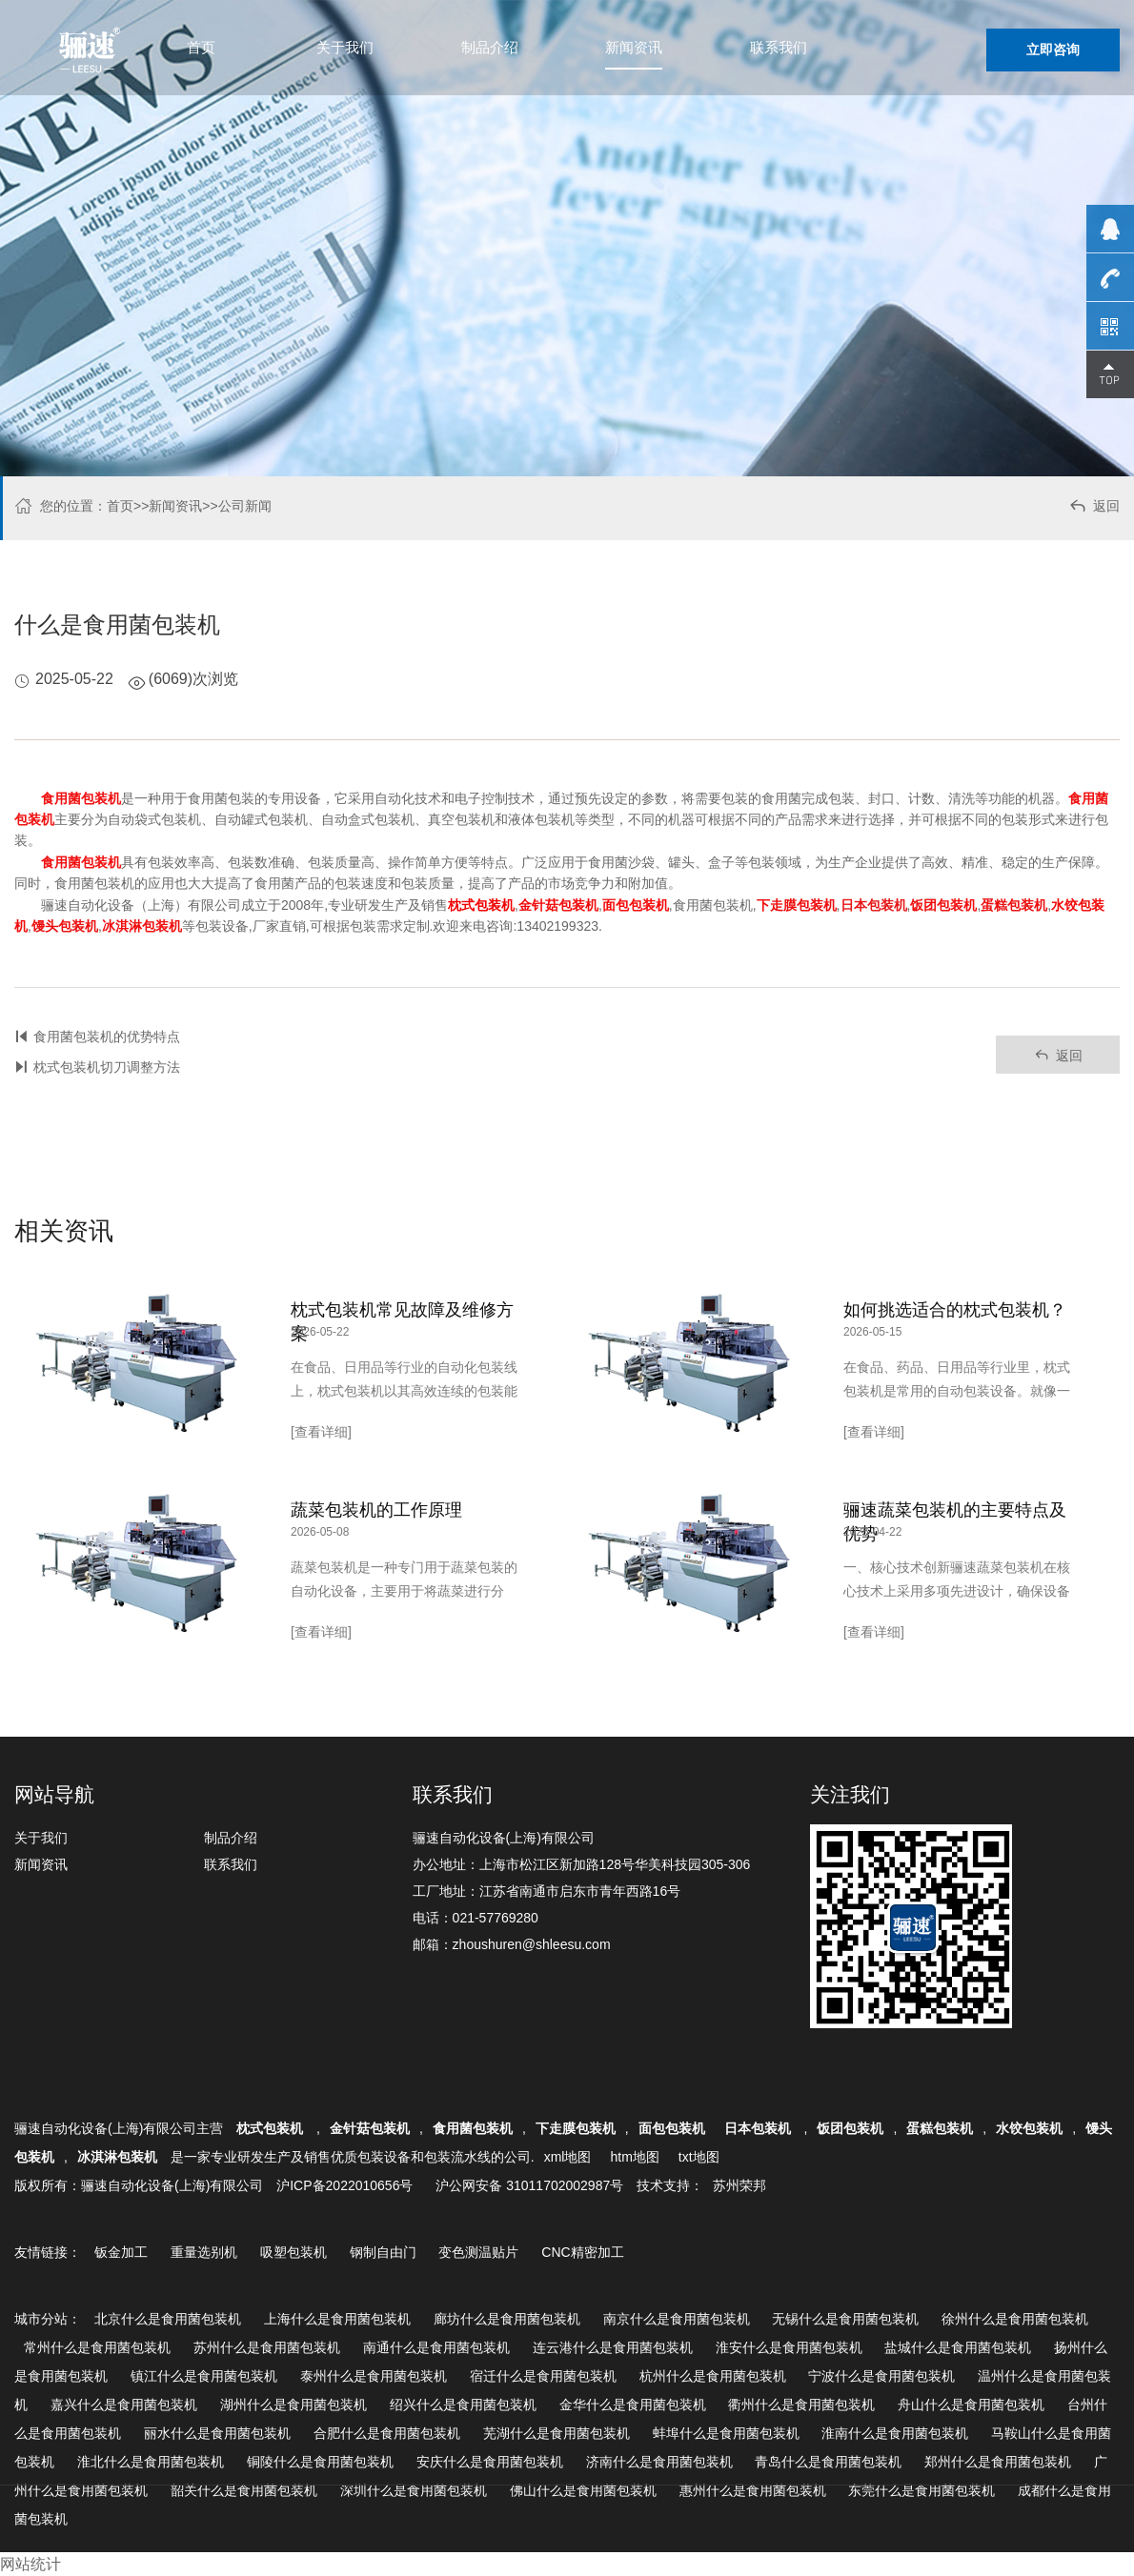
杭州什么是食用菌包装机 (712, 2376)
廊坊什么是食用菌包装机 (507, 2318)
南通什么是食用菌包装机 (436, 2347)
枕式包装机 (271, 2128)
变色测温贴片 (478, 2252)
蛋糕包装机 (939, 2128)
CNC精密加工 (582, 2252)
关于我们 (345, 47)
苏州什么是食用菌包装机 (266, 2347)
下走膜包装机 (576, 2128)
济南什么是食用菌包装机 (659, 2461)
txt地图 (698, 2156)
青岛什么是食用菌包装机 (828, 2461)
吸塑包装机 (293, 2252)
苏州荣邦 (739, 2185)
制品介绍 (489, 47)
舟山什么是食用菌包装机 (971, 2404)
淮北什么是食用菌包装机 (150, 2461)
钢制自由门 (383, 2252)
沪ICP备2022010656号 (344, 2185)
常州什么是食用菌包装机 (97, 2347)
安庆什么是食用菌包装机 (489, 2461)
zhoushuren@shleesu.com (532, 1944)
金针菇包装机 (370, 2128)
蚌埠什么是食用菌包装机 (726, 2433)
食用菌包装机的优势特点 (106, 1036)
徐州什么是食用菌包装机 (1015, 2318)
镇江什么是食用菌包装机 (204, 2376)
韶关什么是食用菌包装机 (244, 2490)
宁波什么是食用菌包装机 (881, 2376)
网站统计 (30, 2564)
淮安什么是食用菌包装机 (789, 2347)
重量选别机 (204, 2252)
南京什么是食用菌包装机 (676, 2318)
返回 (1093, 508)
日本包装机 (759, 2128)
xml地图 (568, 2156)
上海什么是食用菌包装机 (337, 2318)
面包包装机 (671, 2128)
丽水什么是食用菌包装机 (217, 2433)
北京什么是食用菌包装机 (167, 2318)
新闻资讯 (633, 47)
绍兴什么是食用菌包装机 (463, 2404)
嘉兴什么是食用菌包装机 (124, 2404)
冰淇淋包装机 (117, 2156)
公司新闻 (245, 505)
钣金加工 (121, 2252)
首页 (201, 47)
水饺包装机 (1029, 2128)
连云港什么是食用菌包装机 (613, 2347)
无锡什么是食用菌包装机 (845, 2318)
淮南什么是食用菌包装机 (894, 2433)
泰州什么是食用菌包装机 (373, 2376)
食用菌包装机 (473, 2128)
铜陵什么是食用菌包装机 (320, 2461)
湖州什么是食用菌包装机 (293, 2404)
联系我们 (778, 47)
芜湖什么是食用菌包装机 (556, 2433)
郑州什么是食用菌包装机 (997, 2461)
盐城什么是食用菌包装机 (957, 2347)
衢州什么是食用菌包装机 (801, 2404)
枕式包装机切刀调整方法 (106, 1067)
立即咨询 (1053, 49)
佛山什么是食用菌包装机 (583, 2490)
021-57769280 (495, 1917)
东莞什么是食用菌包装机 (921, 2490)
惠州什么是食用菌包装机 (752, 2490)
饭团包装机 (850, 2128)
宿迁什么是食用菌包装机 (543, 2376)
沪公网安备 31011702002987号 (529, 2185)
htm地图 (634, 2156)
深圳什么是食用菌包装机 (413, 2490)
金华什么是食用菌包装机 (632, 2404)
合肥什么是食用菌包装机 (387, 2433)
